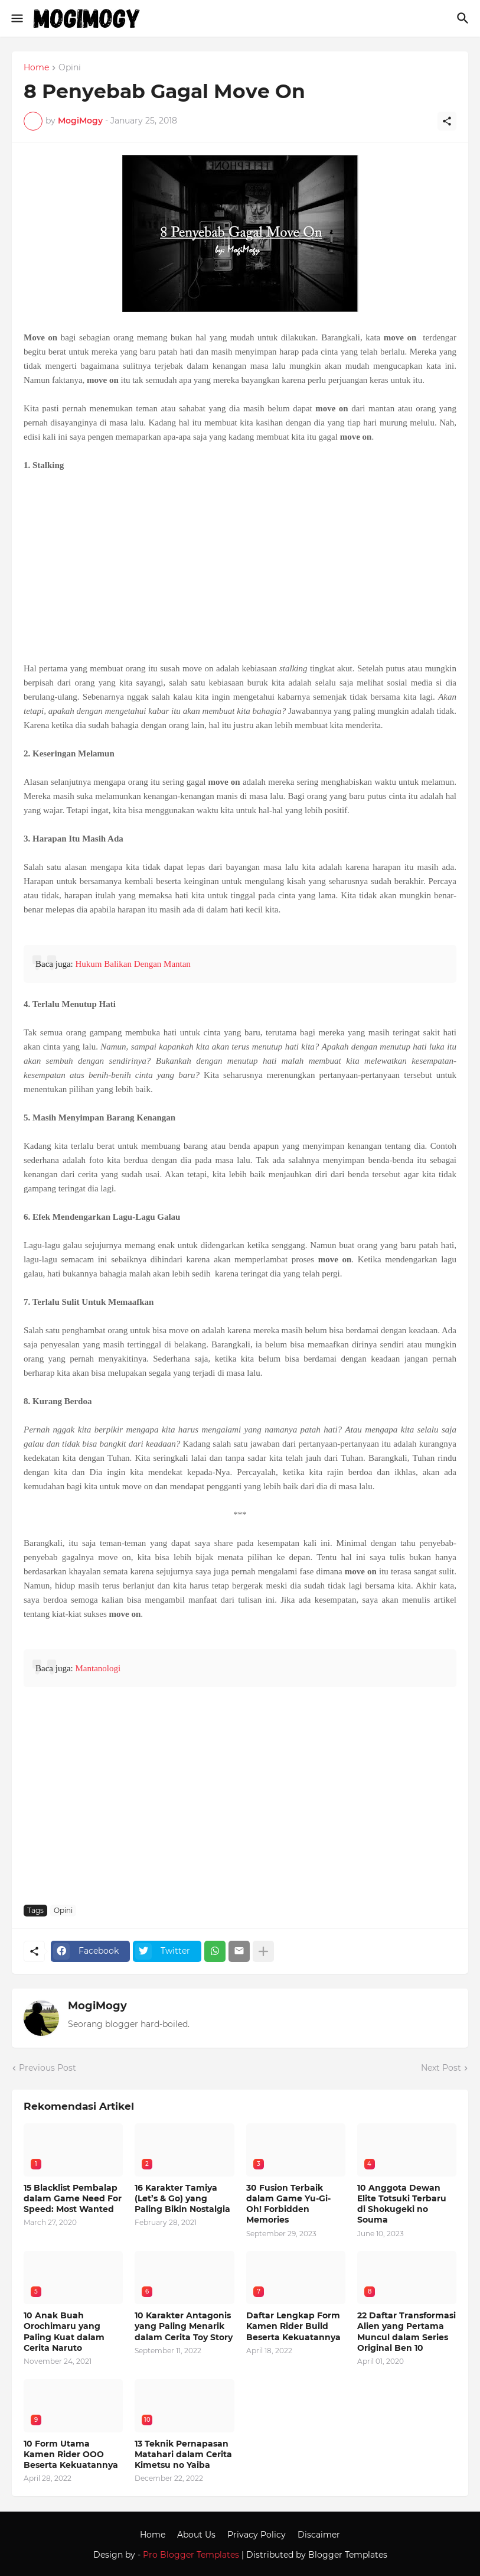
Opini (69, 68)
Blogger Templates (347, 2554)
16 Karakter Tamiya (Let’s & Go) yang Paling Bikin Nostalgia (182, 2198)
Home (36, 68)
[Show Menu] (16, 18)
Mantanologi (97, 1668)
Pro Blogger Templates (191, 2554)
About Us (196, 2534)
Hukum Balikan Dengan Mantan (132, 964)
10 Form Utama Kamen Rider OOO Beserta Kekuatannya (71, 2454)
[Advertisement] (240, 566)
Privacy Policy (256, 2534)
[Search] (464, 18)
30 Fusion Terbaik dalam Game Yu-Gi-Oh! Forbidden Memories (288, 2204)
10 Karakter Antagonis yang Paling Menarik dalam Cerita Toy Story (184, 2326)
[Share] (446, 121)
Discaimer (319, 2534)
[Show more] (263, 1951)
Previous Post (47, 2067)
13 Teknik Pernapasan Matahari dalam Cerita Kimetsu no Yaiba (183, 2454)
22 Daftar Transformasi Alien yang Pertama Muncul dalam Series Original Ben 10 (406, 2331)
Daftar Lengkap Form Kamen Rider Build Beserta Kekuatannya (293, 2326)
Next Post (441, 2067)
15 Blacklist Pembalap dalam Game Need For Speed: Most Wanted (73, 2198)
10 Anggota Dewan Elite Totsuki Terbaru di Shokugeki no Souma (401, 2204)
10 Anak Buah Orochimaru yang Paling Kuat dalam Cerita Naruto (64, 2331)
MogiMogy (97, 2005)
